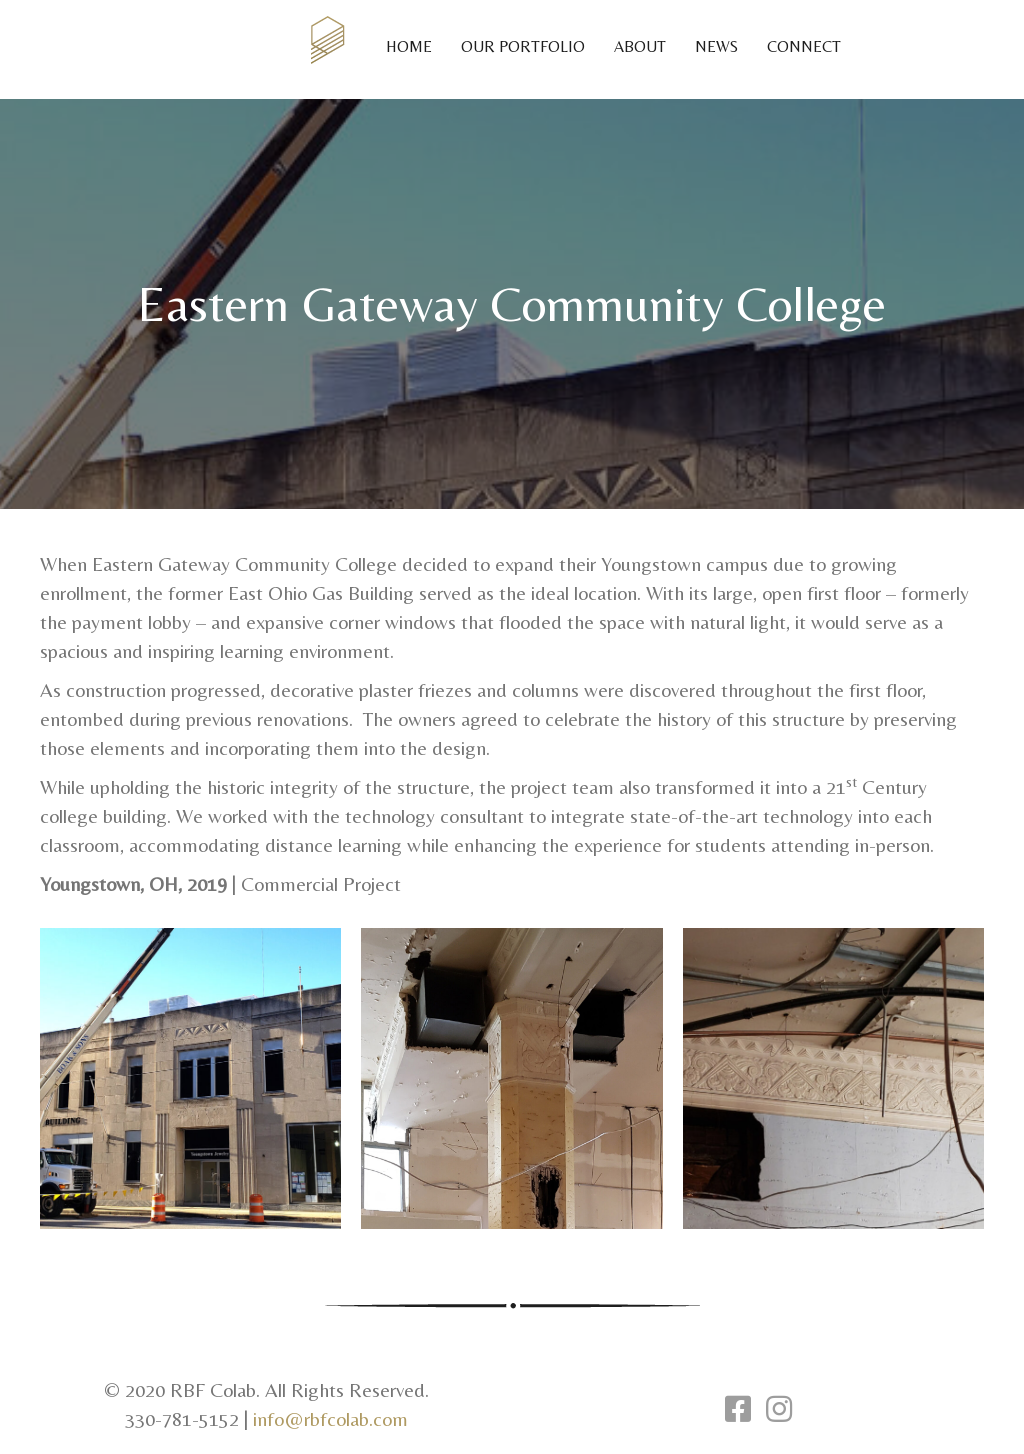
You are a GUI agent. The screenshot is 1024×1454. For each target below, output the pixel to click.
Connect (804, 46)
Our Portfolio (523, 46)
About (640, 46)
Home (409, 46)
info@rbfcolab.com (330, 1418)
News (716, 46)
